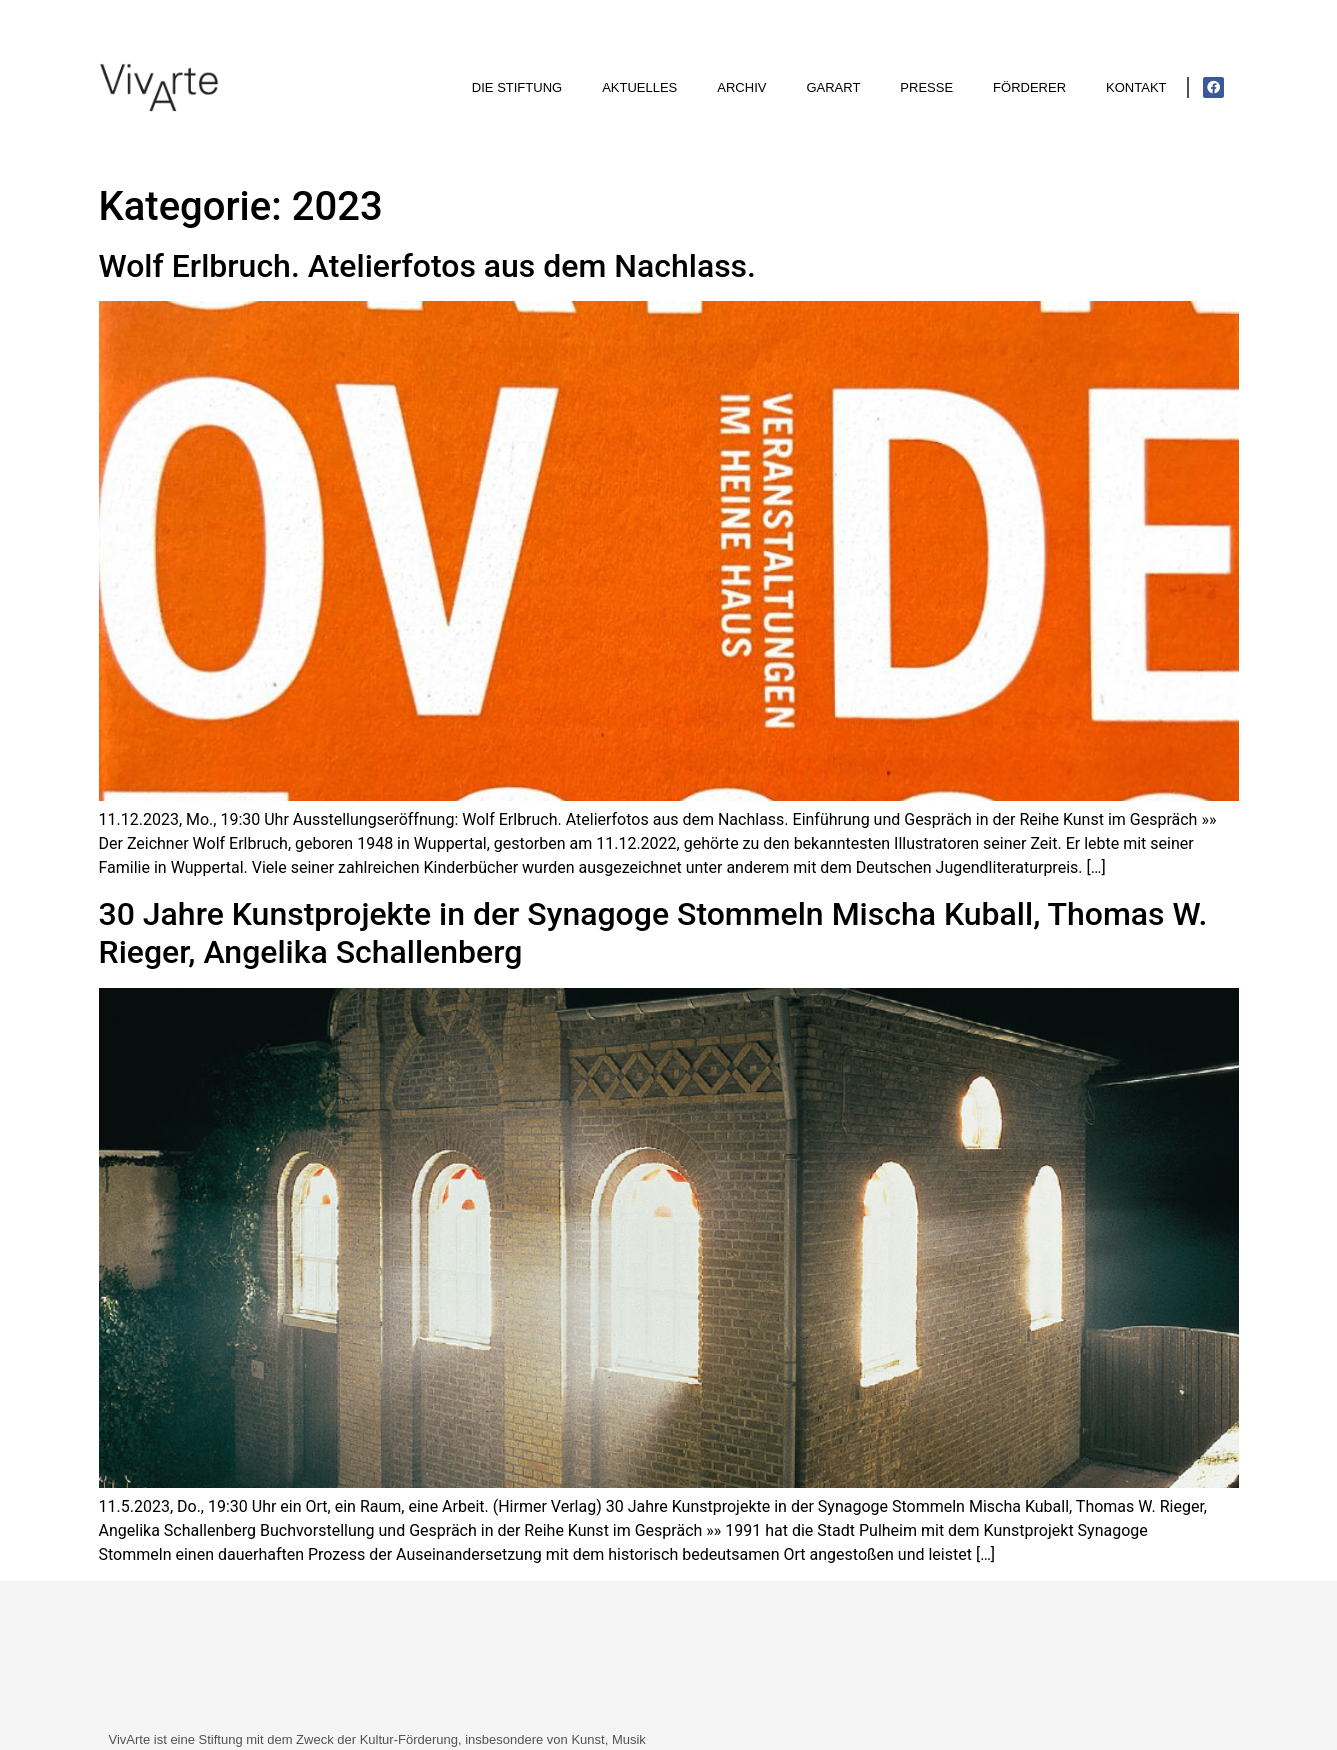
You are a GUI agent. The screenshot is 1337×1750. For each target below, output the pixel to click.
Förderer (1029, 87)
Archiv (741, 87)
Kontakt (1136, 87)
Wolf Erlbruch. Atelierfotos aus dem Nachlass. (427, 266)
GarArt (833, 87)
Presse (926, 87)
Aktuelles (639, 87)
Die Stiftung (517, 87)
